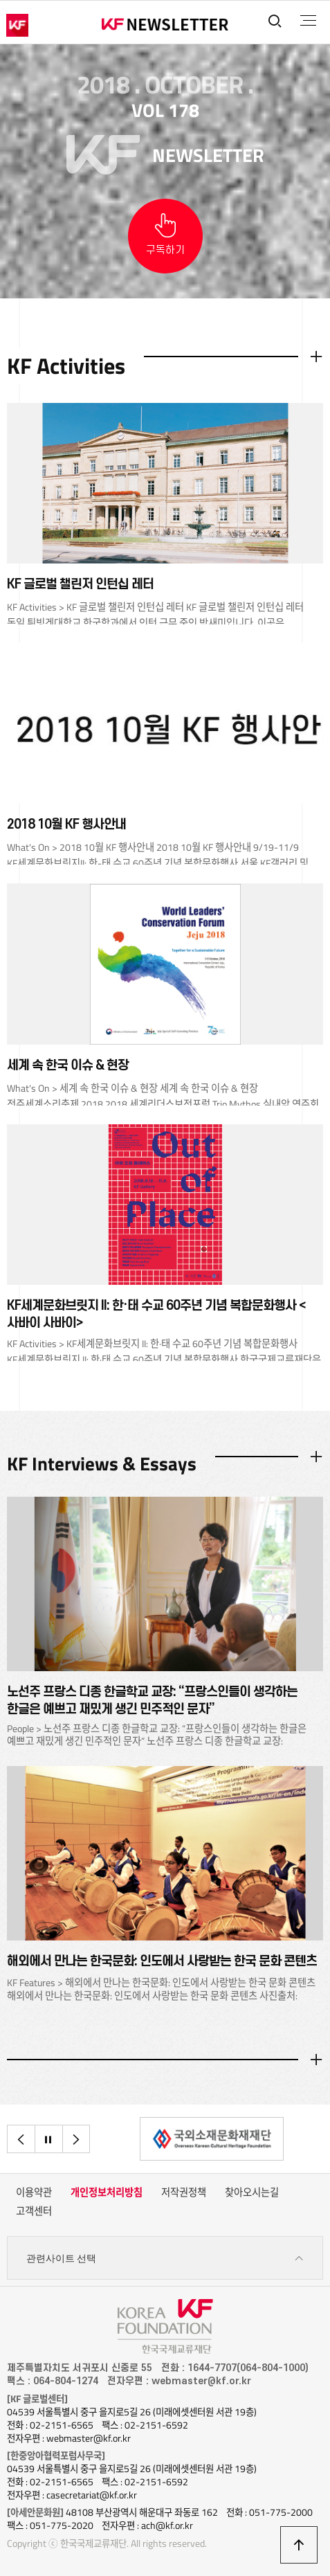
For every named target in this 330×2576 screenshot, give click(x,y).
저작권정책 (183, 2192)
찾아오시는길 (252, 2192)
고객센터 (34, 2211)
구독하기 (165, 250)
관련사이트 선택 (165, 2258)
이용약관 (34, 2192)
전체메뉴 (308, 20)
